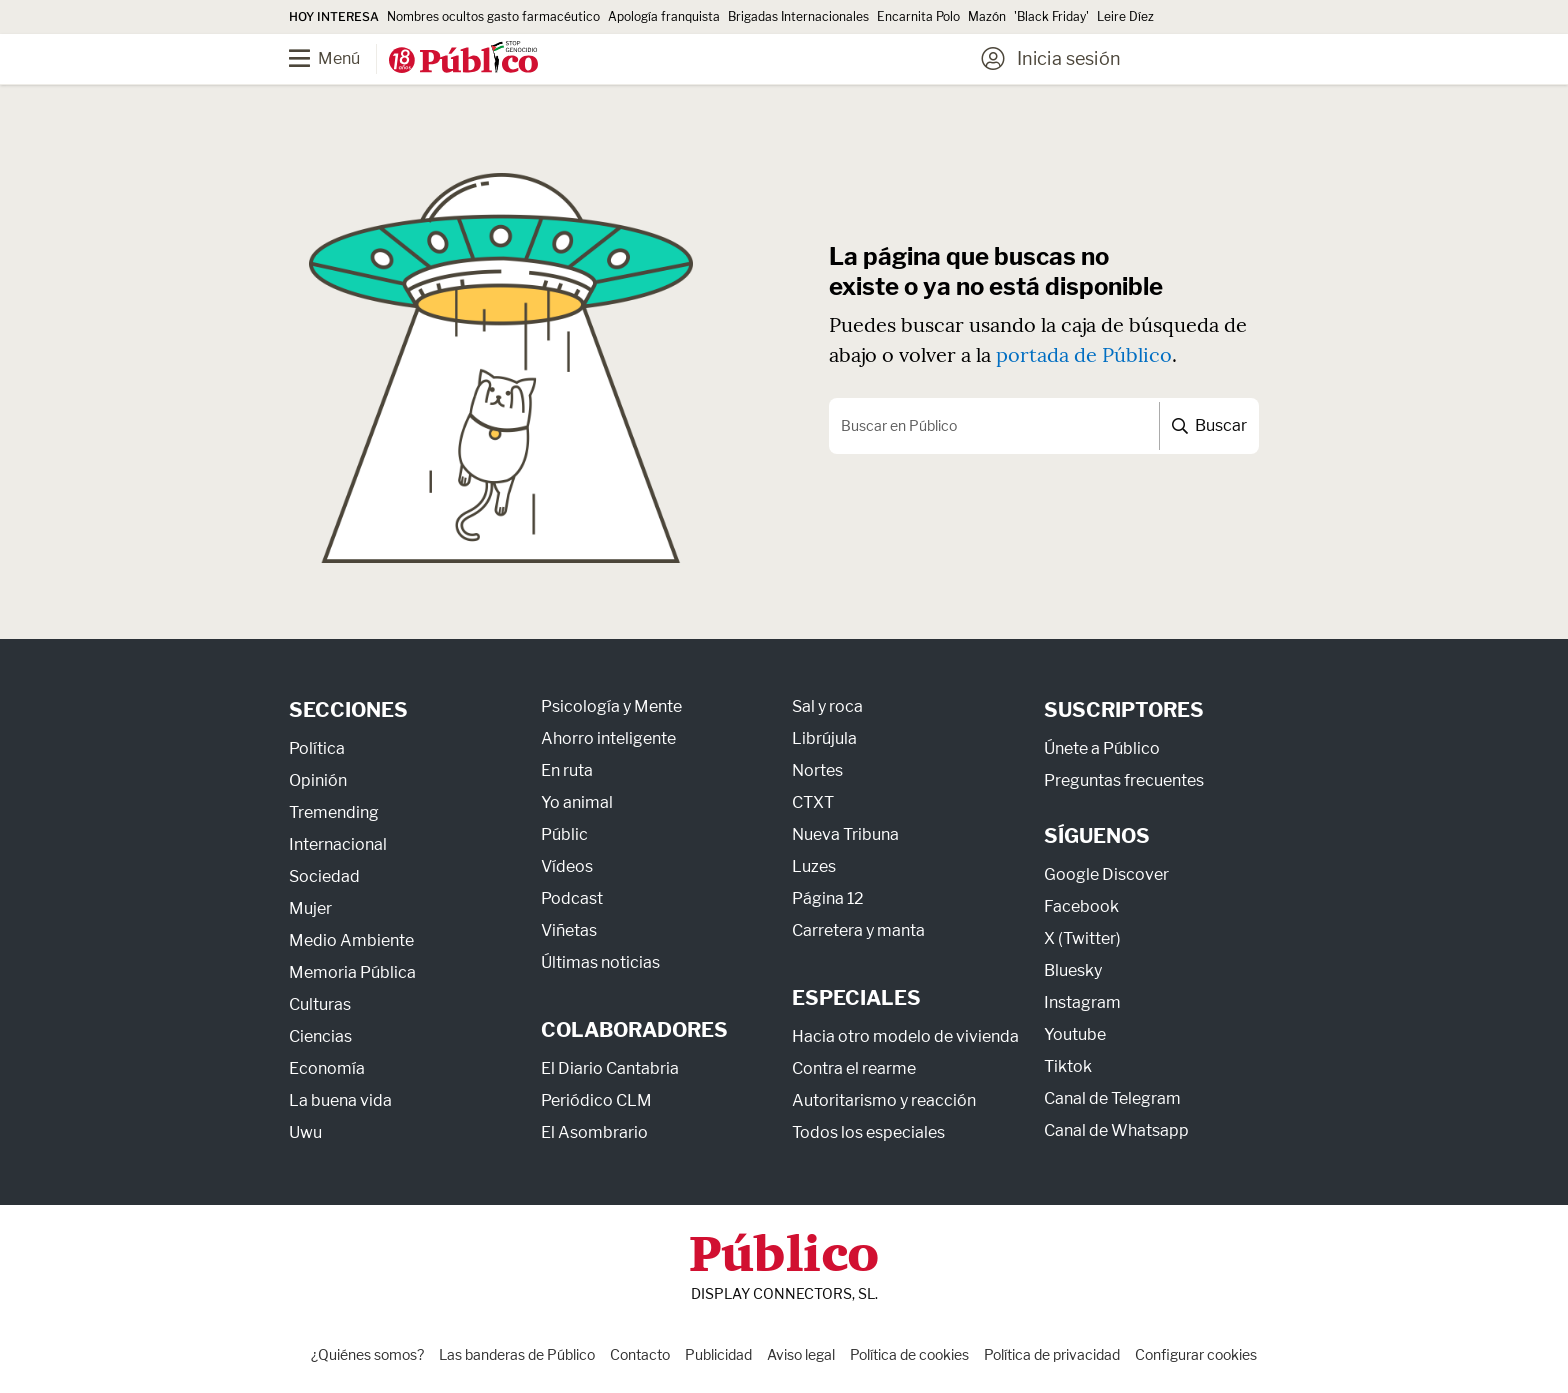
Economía (327, 1068)
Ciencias (320, 1036)
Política (317, 748)
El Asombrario (594, 1132)
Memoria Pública (352, 972)
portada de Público (1084, 354)
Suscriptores (1124, 710)
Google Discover (1106, 874)
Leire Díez (1125, 16)
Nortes (817, 770)
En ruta (567, 770)
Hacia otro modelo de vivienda (905, 1036)
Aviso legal (801, 1354)
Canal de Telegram (1112, 1098)
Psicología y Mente (611, 706)
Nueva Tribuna (845, 834)
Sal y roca (827, 706)
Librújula (824, 738)
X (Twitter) (1082, 938)
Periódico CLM (596, 1100)
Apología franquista (664, 16)
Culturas (320, 1004)
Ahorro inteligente (608, 738)
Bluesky (1073, 970)
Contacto (640, 1354)
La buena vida (340, 1100)
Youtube (1075, 1034)
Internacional (338, 844)
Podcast (572, 898)
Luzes (814, 866)
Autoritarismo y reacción (884, 1100)
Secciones (348, 710)
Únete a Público (1102, 748)
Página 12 (828, 898)
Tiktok (1068, 1066)
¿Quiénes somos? (367, 1354)
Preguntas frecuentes (1124, 780)
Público (784, 1257)
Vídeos (567, 866)
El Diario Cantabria (610, 1068)
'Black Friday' (1051, 16)
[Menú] (339, 59)
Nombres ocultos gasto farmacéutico (493, 16)
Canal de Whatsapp (1116, 1130)
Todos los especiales (868, 1132)
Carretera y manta (858, 930)
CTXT (813, 802)
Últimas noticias (600, 962)
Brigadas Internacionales (798, 16)
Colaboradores (634, 1030)
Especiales (856, 998)
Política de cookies (909, 1354)
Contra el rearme (854, 1068)
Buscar (1209, 425)
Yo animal (577, 802)
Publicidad (718, 1354)
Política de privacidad (1052, 1354)
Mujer (310, 908)
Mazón (987, 16)
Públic (564, 834)
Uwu (305, 1132)
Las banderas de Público (517, 1354)
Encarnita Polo (918, 16)
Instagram (1082, 1002)
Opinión (318, 780)
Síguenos (1097, 836)
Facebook (1081, 906)
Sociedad (324, 876)
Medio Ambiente (351, 940)
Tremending (334, 812)
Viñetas (569, 930)
